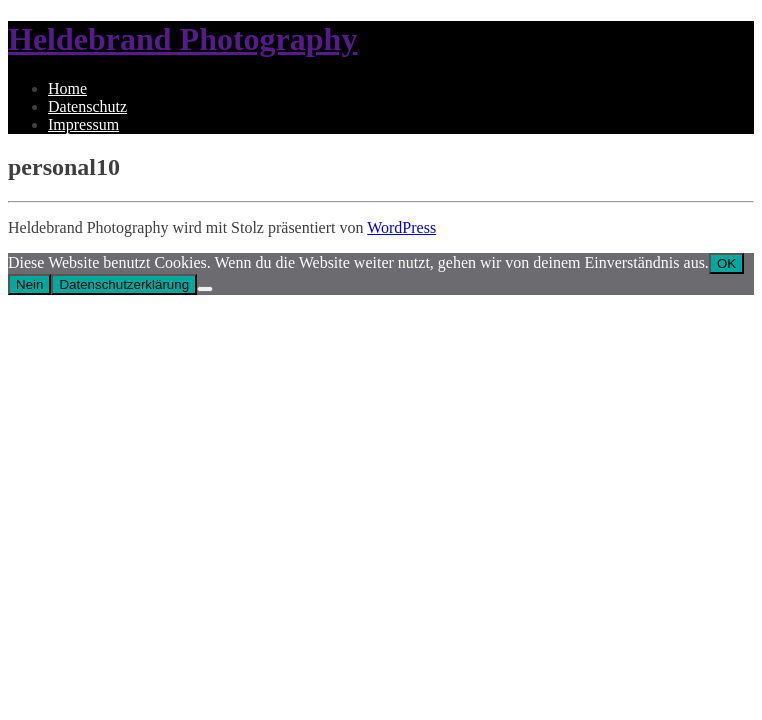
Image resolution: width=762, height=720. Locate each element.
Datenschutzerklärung (124, 284)
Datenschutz (87, 106)
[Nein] (205, 289)
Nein (29, 284)
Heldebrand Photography (182, 39)
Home (67, 88)
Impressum (83, 124)
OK (726, 263)
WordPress (401, 227)
